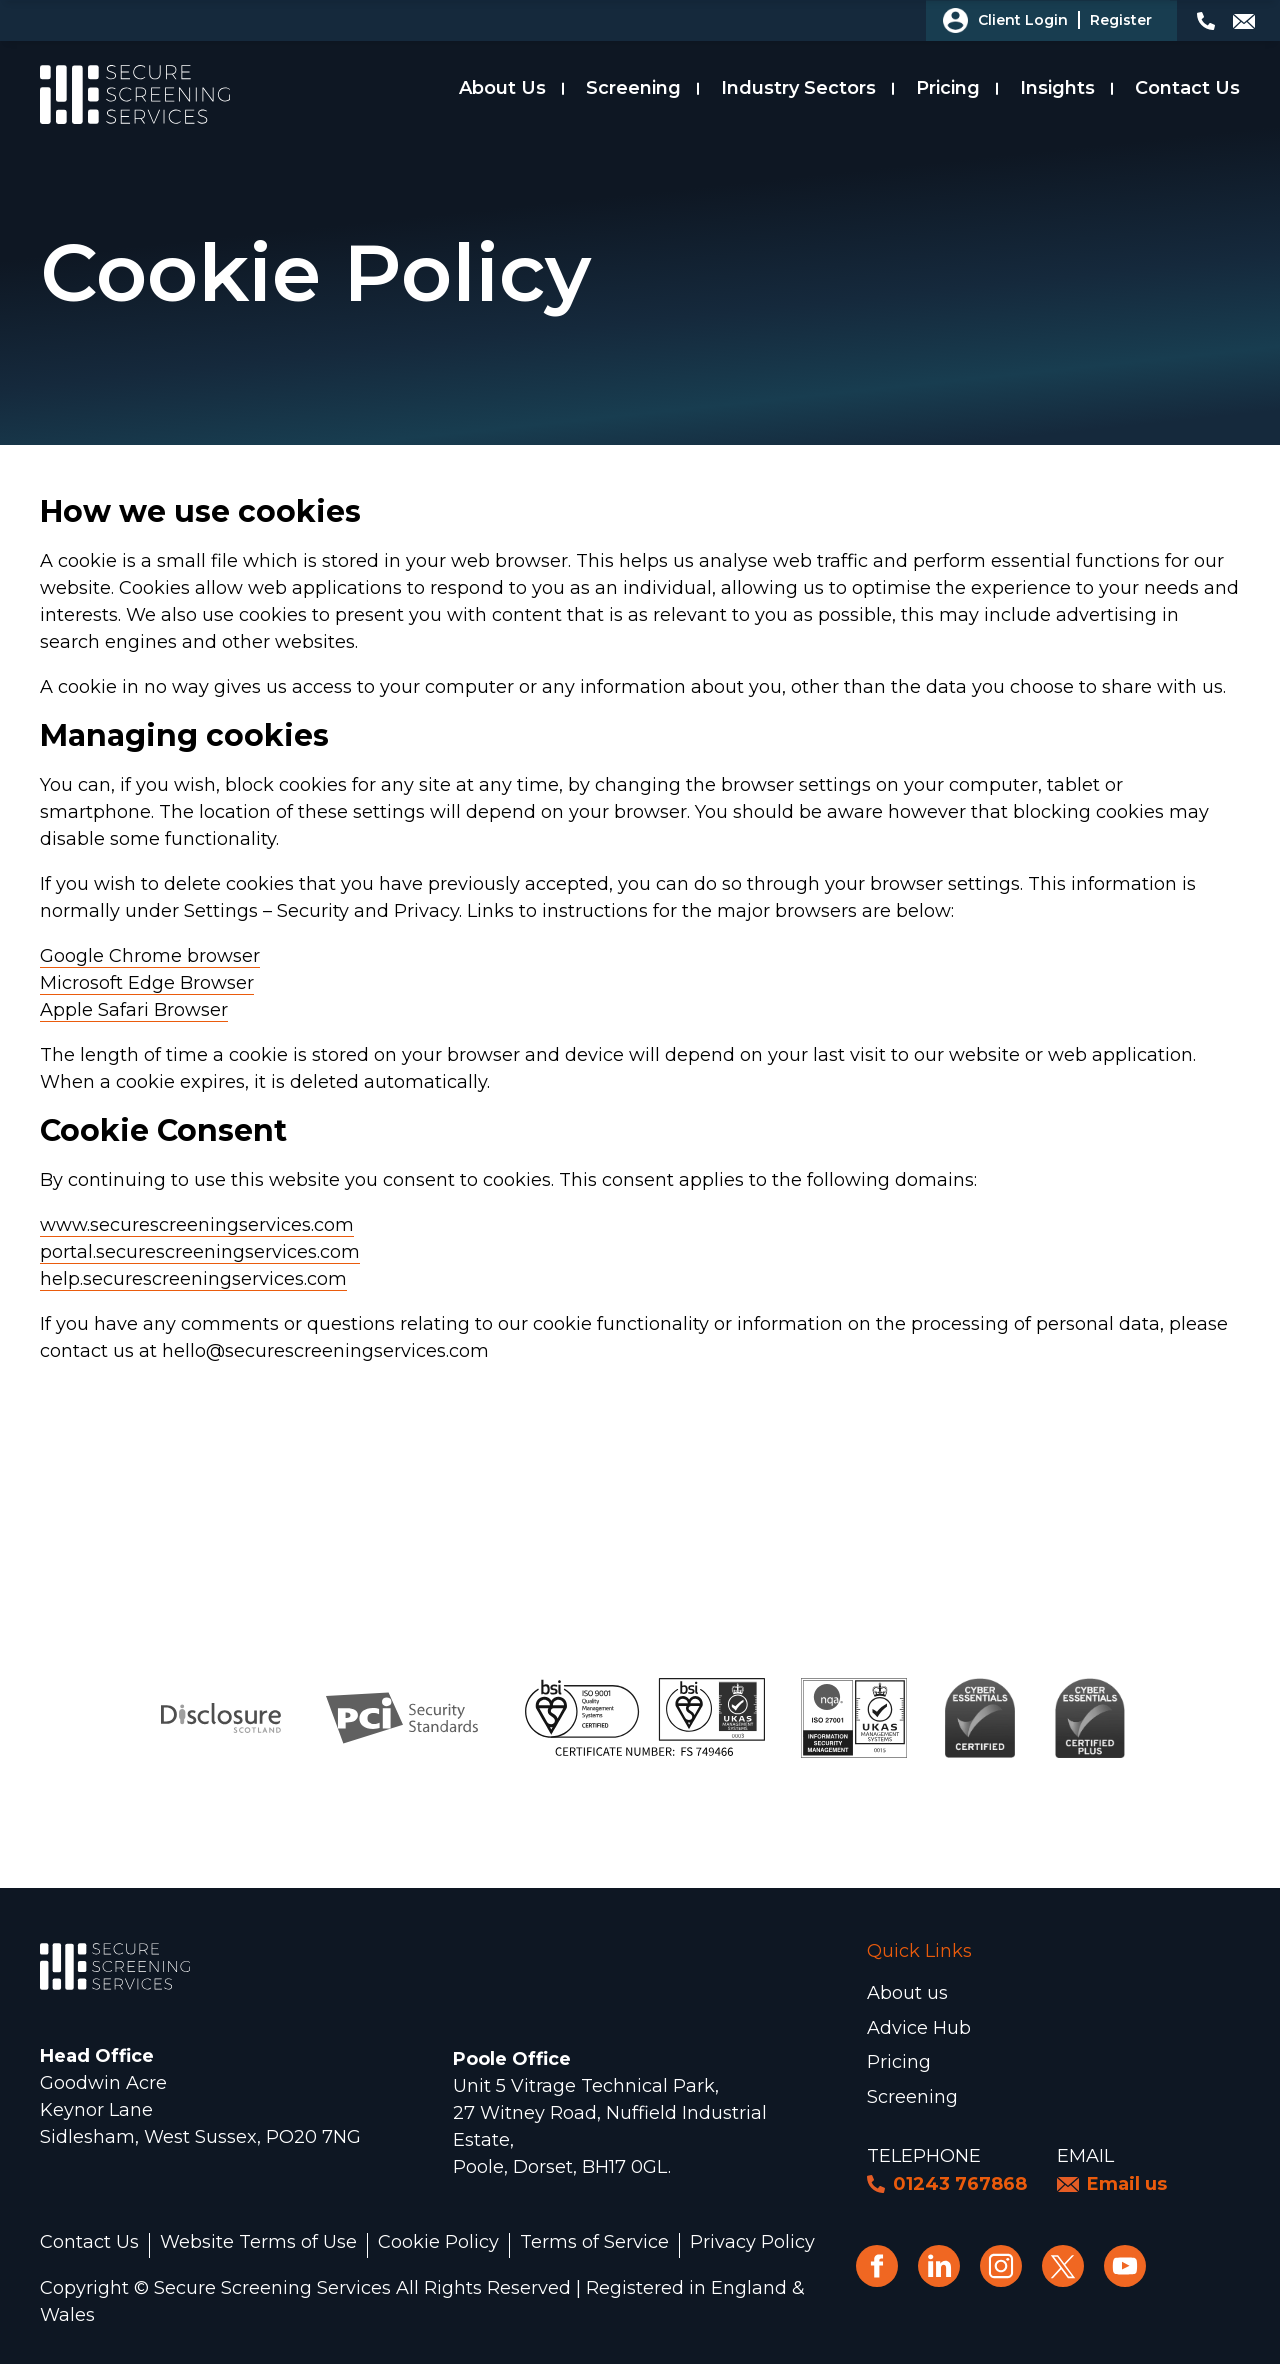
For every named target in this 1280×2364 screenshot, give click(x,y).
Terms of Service (594, 2243)
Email (1085, 2156)
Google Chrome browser (150, 956)
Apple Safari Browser (134, 1010)
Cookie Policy (438, 2243)
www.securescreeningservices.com (197, 1225)
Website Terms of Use (258, 2243)
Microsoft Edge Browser (147, 983)
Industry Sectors (798, 88)
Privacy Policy (752, 2243)
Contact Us (1187, 88)
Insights (1057, 88)
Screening (633, 88)
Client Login (1023, 20)
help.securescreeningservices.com (193, 1279)
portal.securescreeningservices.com (200, 1252)
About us (907, 1993)
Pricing (948, 88)
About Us (502, 88)
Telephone (924, 2156)
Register (1121, 20)
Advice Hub (919, 2028)
